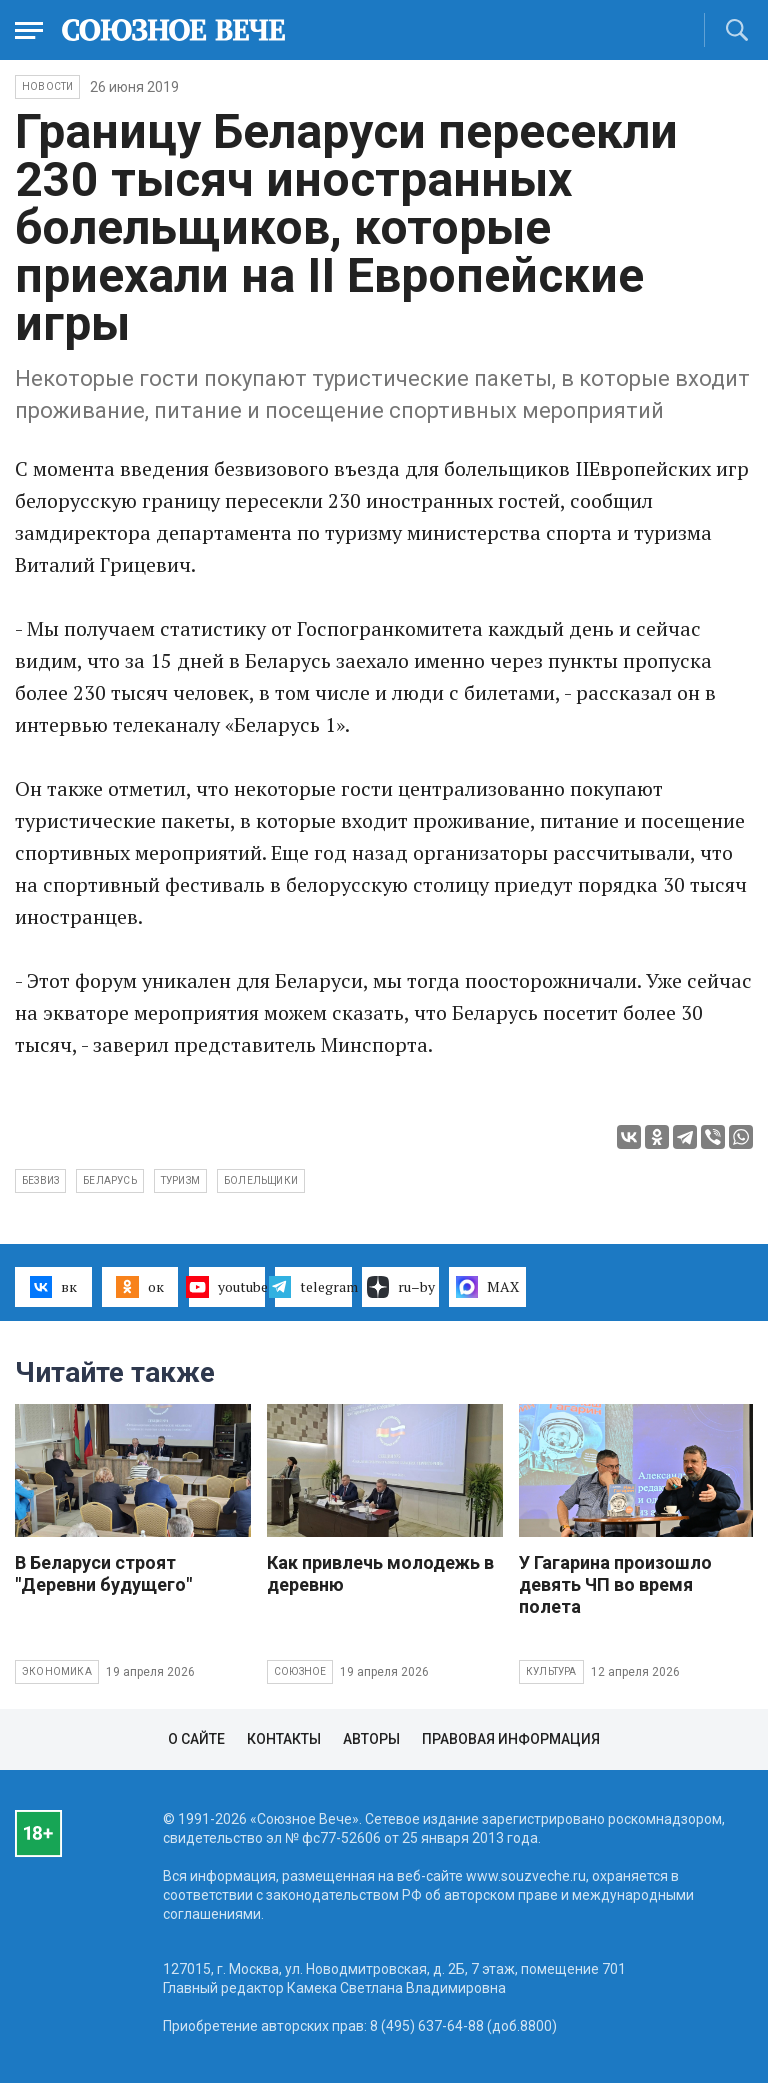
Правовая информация (511, 1739)
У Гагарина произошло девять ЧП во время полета (615, 1584)
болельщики (261, 1180)
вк (53, 1287)
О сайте (196, 1739)
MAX (487, 1287)
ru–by (401, 1287)
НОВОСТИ (47, 86)
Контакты (284, 1739)
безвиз (40, 1180)
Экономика (57, 1671)
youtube (227, 1287)
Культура (551, 1671)
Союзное (300, 1671)
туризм (180, 1180)
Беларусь (110, 1180)
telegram (313, 1287)
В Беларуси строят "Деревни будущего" (103, 1573)
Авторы (371, 1739)
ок (139, 1287)
